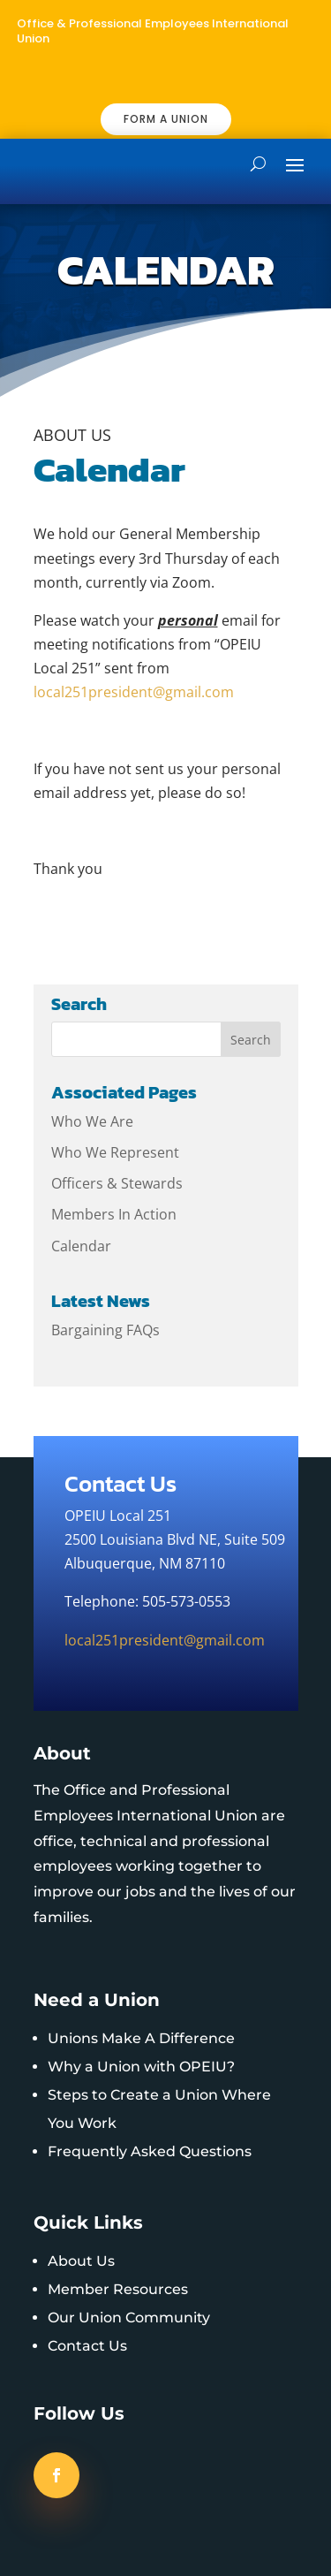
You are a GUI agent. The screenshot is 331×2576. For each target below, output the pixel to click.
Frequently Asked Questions (150, 2151)
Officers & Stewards (117, 1183)
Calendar (81, 1246)
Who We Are (92, 1121)
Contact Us (87, 2345)
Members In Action (114, 1214)
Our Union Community (129, 2317)
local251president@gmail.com (134, 692)
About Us (81, 2261)
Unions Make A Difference (141, 2038)
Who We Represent (115, 1152)
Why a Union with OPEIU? (141, 2066)
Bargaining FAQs (105, 1330)
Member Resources (118, 2289)
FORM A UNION (166, 118)
